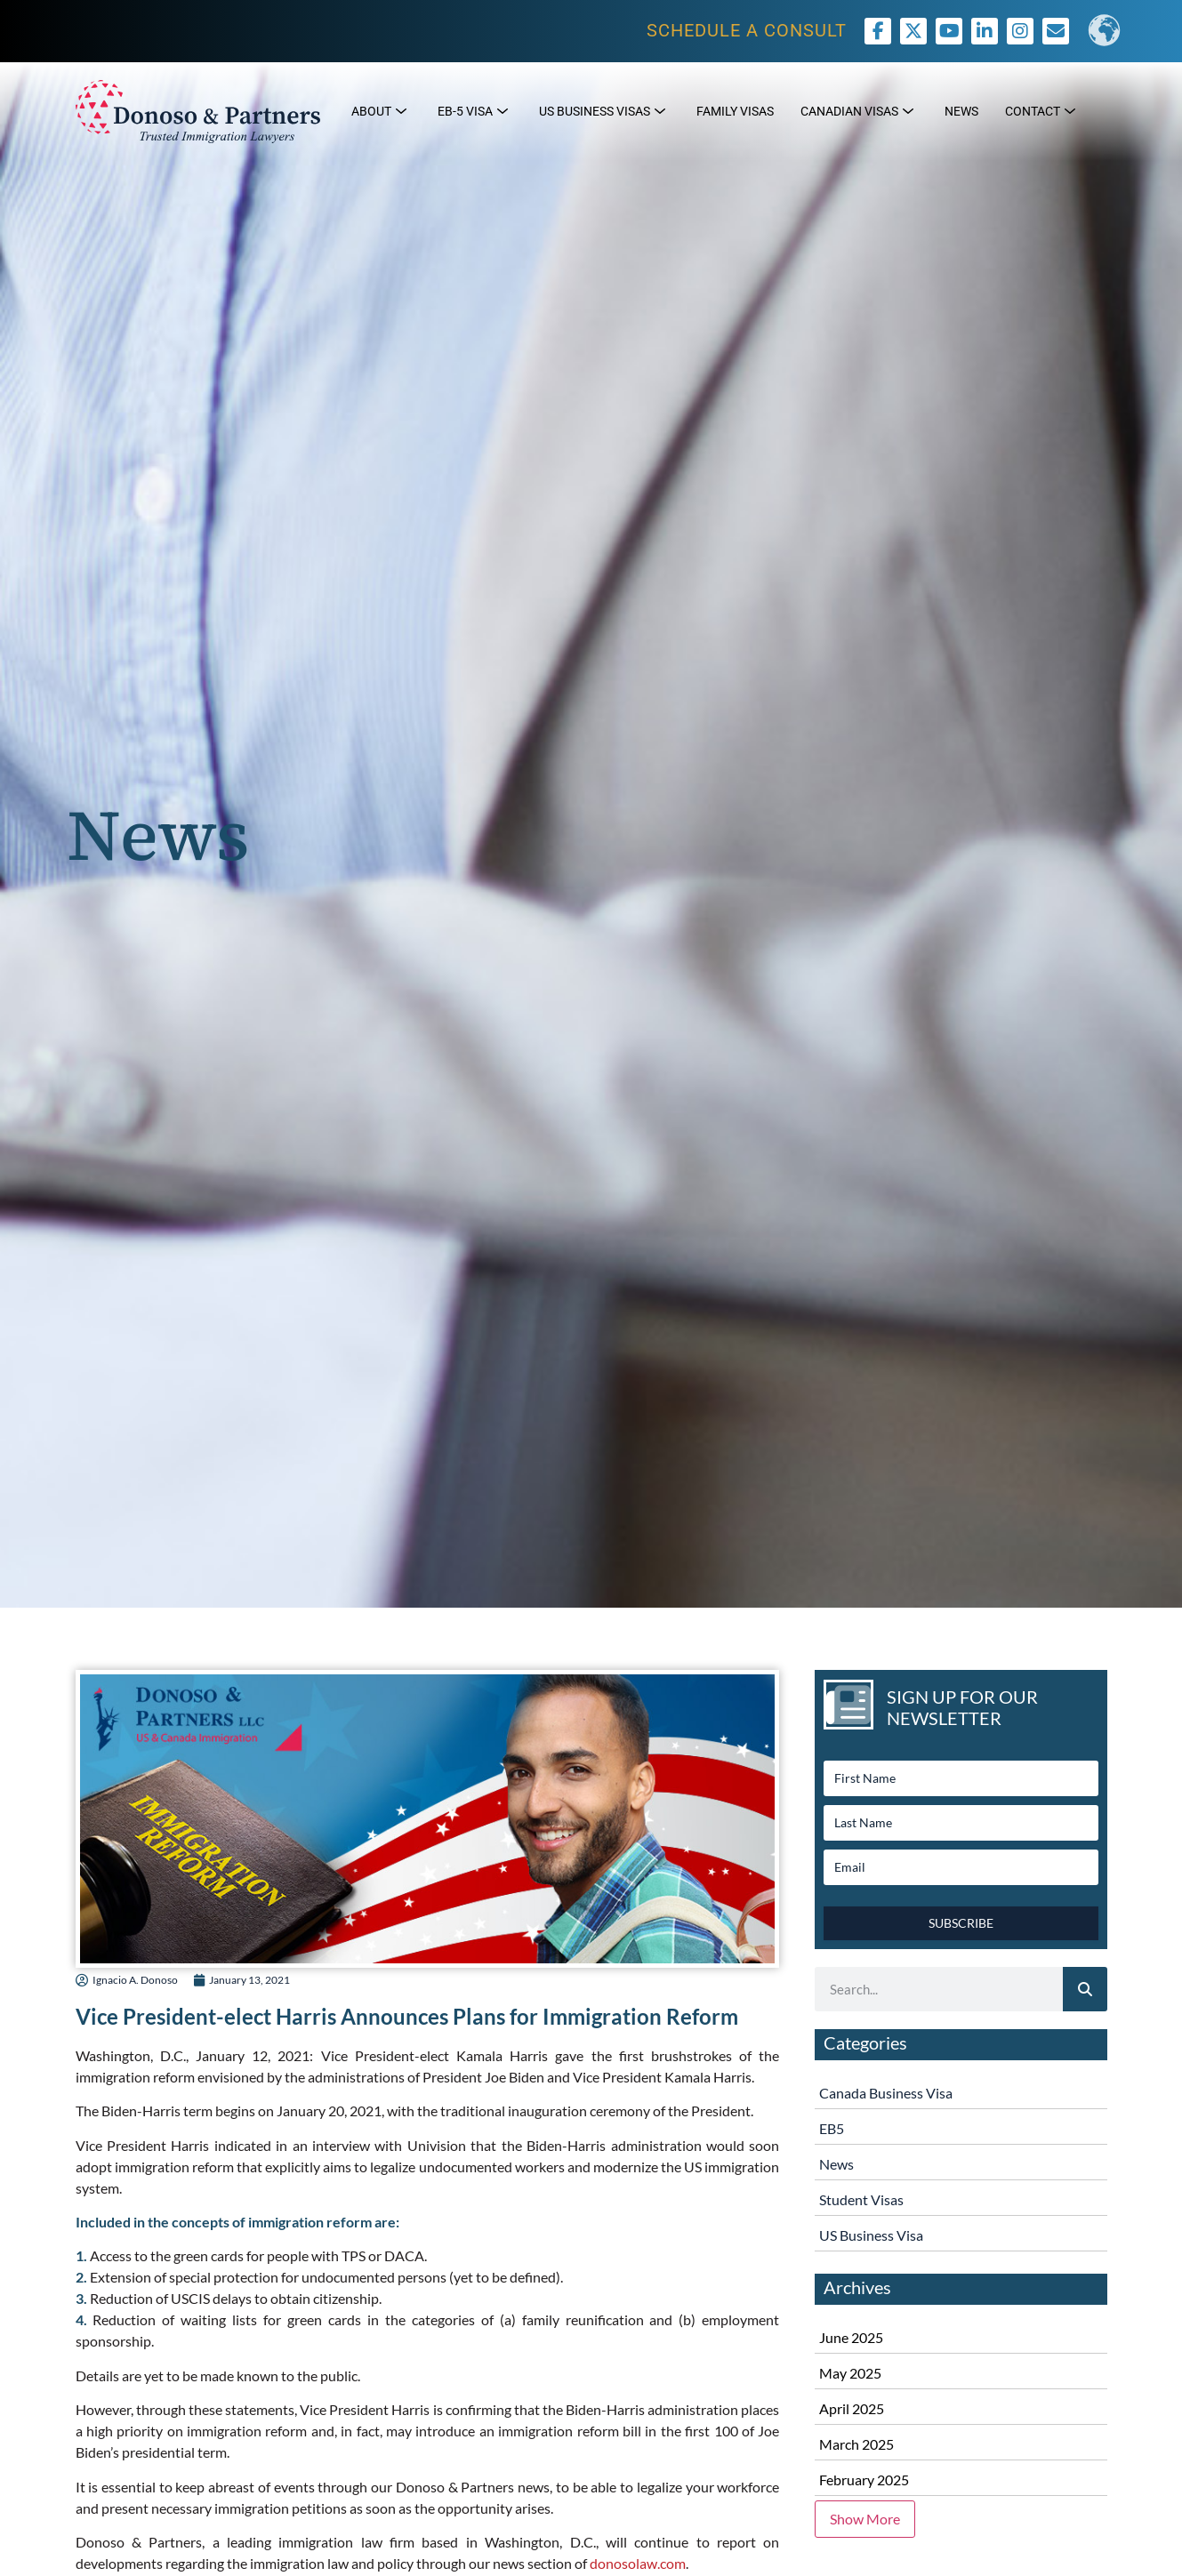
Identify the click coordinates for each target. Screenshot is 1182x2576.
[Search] (1085, 1989)
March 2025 (856, 2444)
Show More (865, 2518)
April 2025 (851, 2408)
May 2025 (850, 2372)
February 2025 (864, 2479)
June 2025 (851, 2337)
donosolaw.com (638, 2563)
